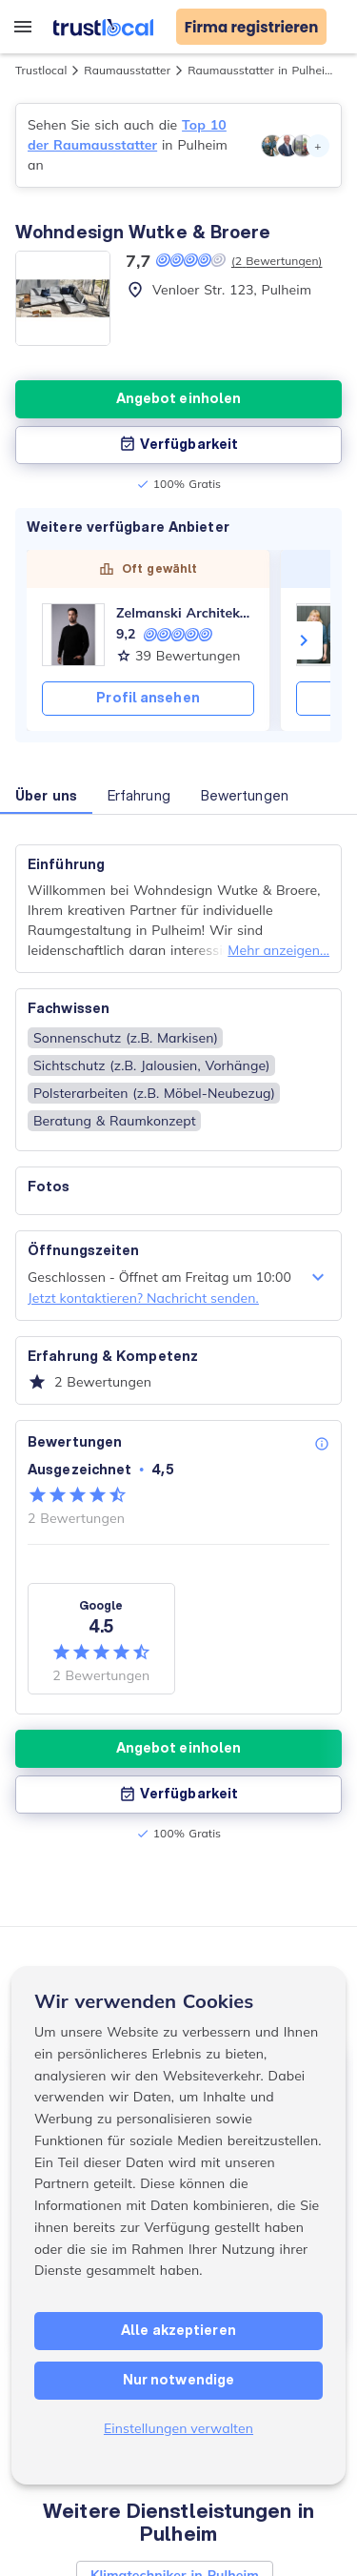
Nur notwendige (178, 2379)
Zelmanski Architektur (185, 612)
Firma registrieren (252, 27)
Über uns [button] (46, 795)
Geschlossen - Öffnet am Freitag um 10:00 (178, 1277)
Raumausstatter (127, 70)
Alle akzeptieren (178, 2330)
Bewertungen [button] (244, 795)
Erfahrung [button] (139, 795)
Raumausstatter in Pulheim (261, 70)
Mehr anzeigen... (278, 950)
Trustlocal (41, 70)
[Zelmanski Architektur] (73, 634)
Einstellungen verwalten (178, 2428)
